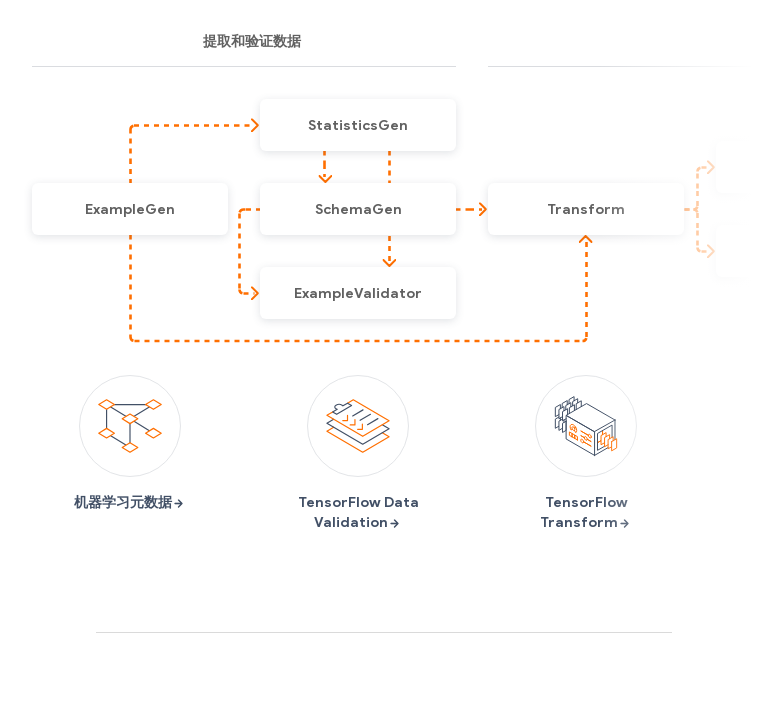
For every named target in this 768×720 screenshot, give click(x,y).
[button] (130, 209)
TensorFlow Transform (586, 453)
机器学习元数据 (130, 443)
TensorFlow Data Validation (358, 453)
